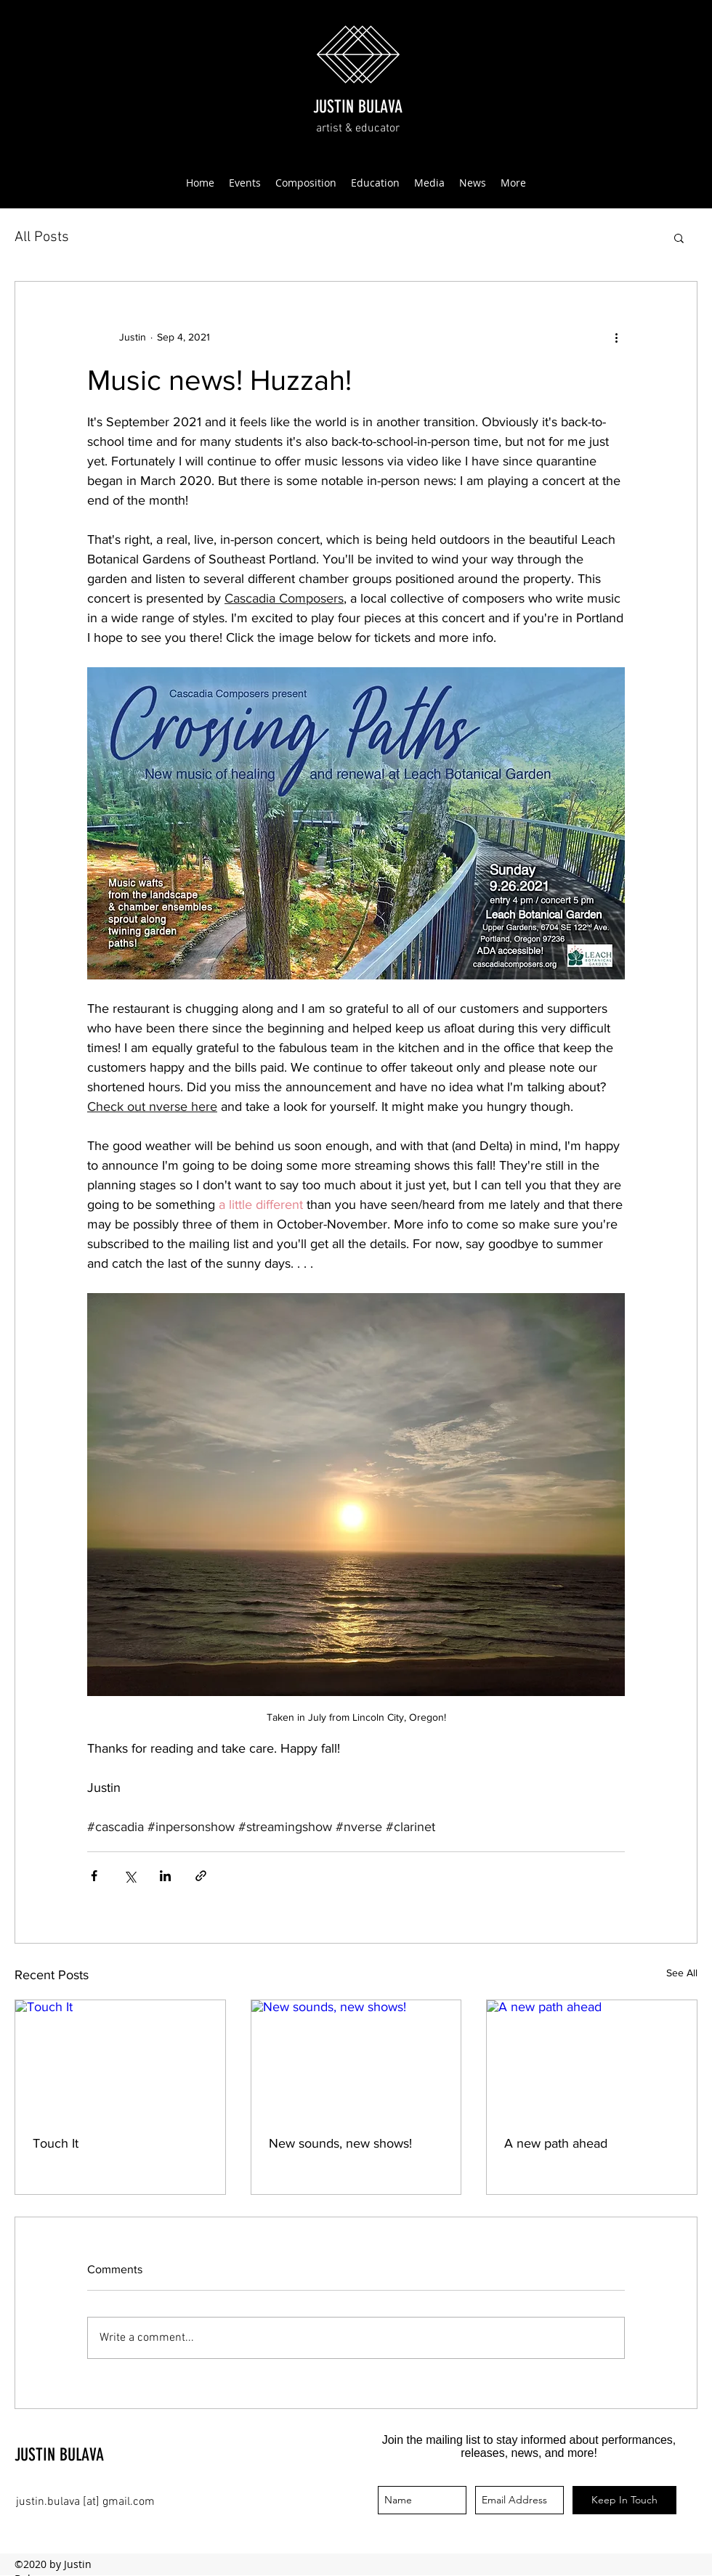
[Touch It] (120, 2059)
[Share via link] (201, 1876)
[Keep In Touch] (624, 2500)
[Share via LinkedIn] (165, 1876)
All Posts (42, 237)
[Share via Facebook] (94, 1876)
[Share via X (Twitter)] (130, 1876)
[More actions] (616, 337)
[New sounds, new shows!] (356, 2059)
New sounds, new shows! (340, 2143)
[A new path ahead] (592, 2059)
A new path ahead (555, 2143)
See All (681, 1972)
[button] (679, 237)
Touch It (55, 2143)
